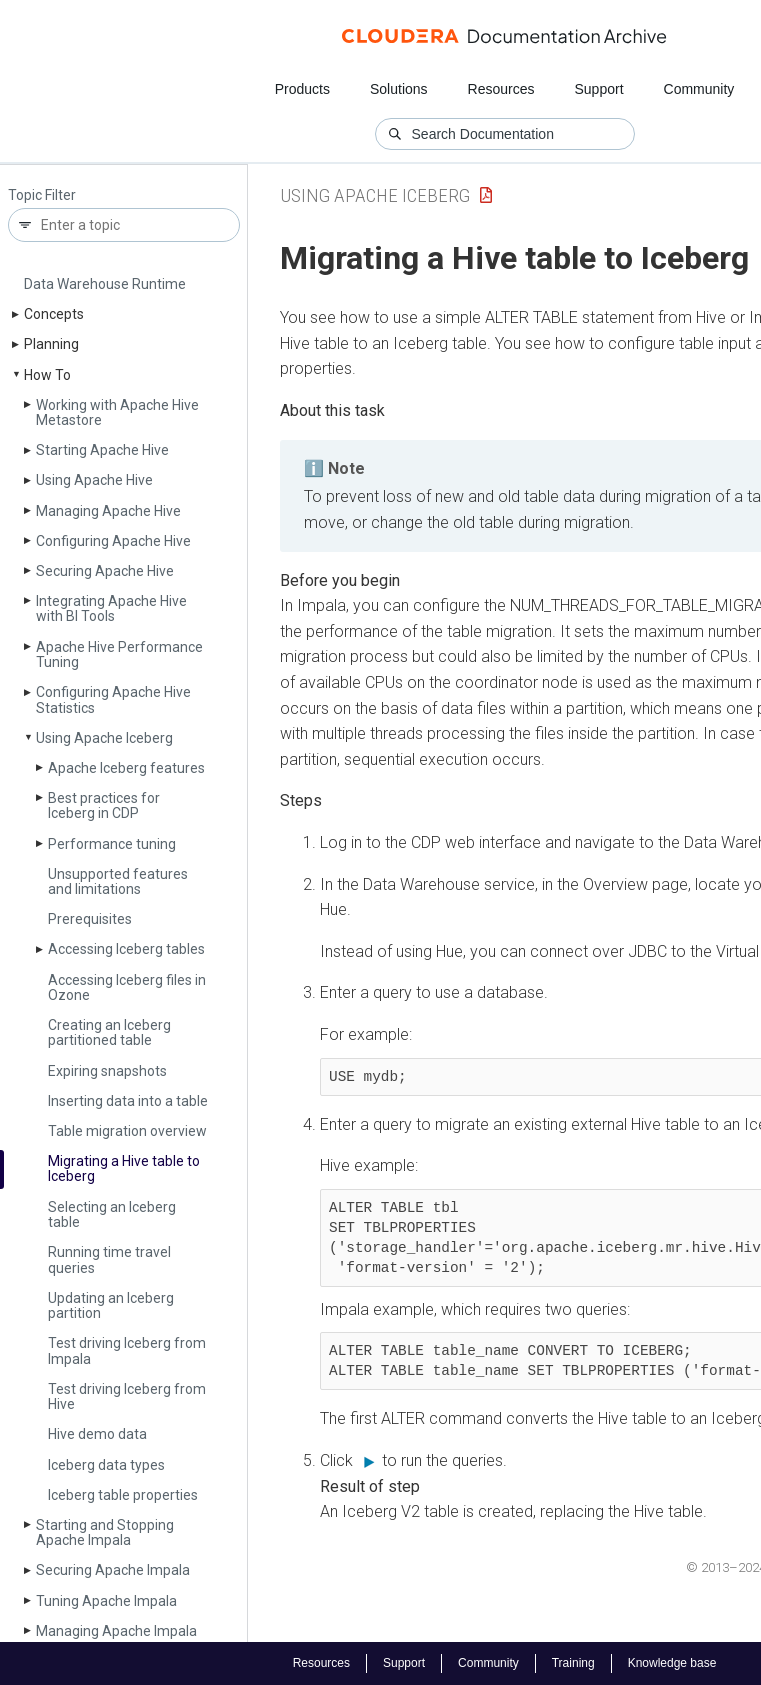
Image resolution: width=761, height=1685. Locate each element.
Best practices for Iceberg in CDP (104, 805)
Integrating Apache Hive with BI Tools (111, 608)
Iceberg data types (106, 1465)
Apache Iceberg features (126, 768)
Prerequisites (90, 919)
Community (698, 89)
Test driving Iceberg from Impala (127, 1350)
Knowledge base (672, 1663)
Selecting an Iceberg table (112, 1214)
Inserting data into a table (128, 1101)
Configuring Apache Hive (113, 541)
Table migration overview (127, 1131)
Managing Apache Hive (108, 511)
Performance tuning (112, 844)
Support (598, 89)
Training (573, 1663)
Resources (501, 89)
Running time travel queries (109, 1259)
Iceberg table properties (123, 1495)
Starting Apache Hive (102, 450)
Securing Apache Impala (113, 1570)
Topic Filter (42, 195)
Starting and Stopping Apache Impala (105, 1532)
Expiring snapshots (107, 1071)
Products (302, 89)
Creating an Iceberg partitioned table (109, 1032)
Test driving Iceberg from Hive (127, 1396)
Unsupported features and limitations (118, 881)
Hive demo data (97, 1434)
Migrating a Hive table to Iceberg (124, 1168)
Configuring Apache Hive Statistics (113, 699)
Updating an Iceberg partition (111, 1305)
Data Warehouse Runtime (105, 284)
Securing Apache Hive (105, 571)
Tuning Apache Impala (106, 1601)
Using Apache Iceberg (104, 738)
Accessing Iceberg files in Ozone (127, 987)
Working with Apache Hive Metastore (117, 412)
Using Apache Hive (94, 480)
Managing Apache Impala (116, 1631)
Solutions (399, 89)
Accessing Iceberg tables (126, 949)
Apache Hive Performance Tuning (119, 654)
